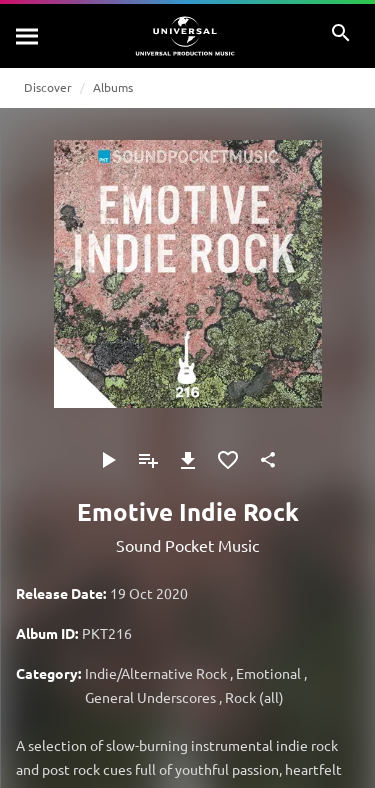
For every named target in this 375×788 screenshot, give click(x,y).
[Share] (268, 460)
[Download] (188, 460)
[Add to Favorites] (228, 460)
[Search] (28, 36)
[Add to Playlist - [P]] (148, 460)
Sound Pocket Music (187, 545)
